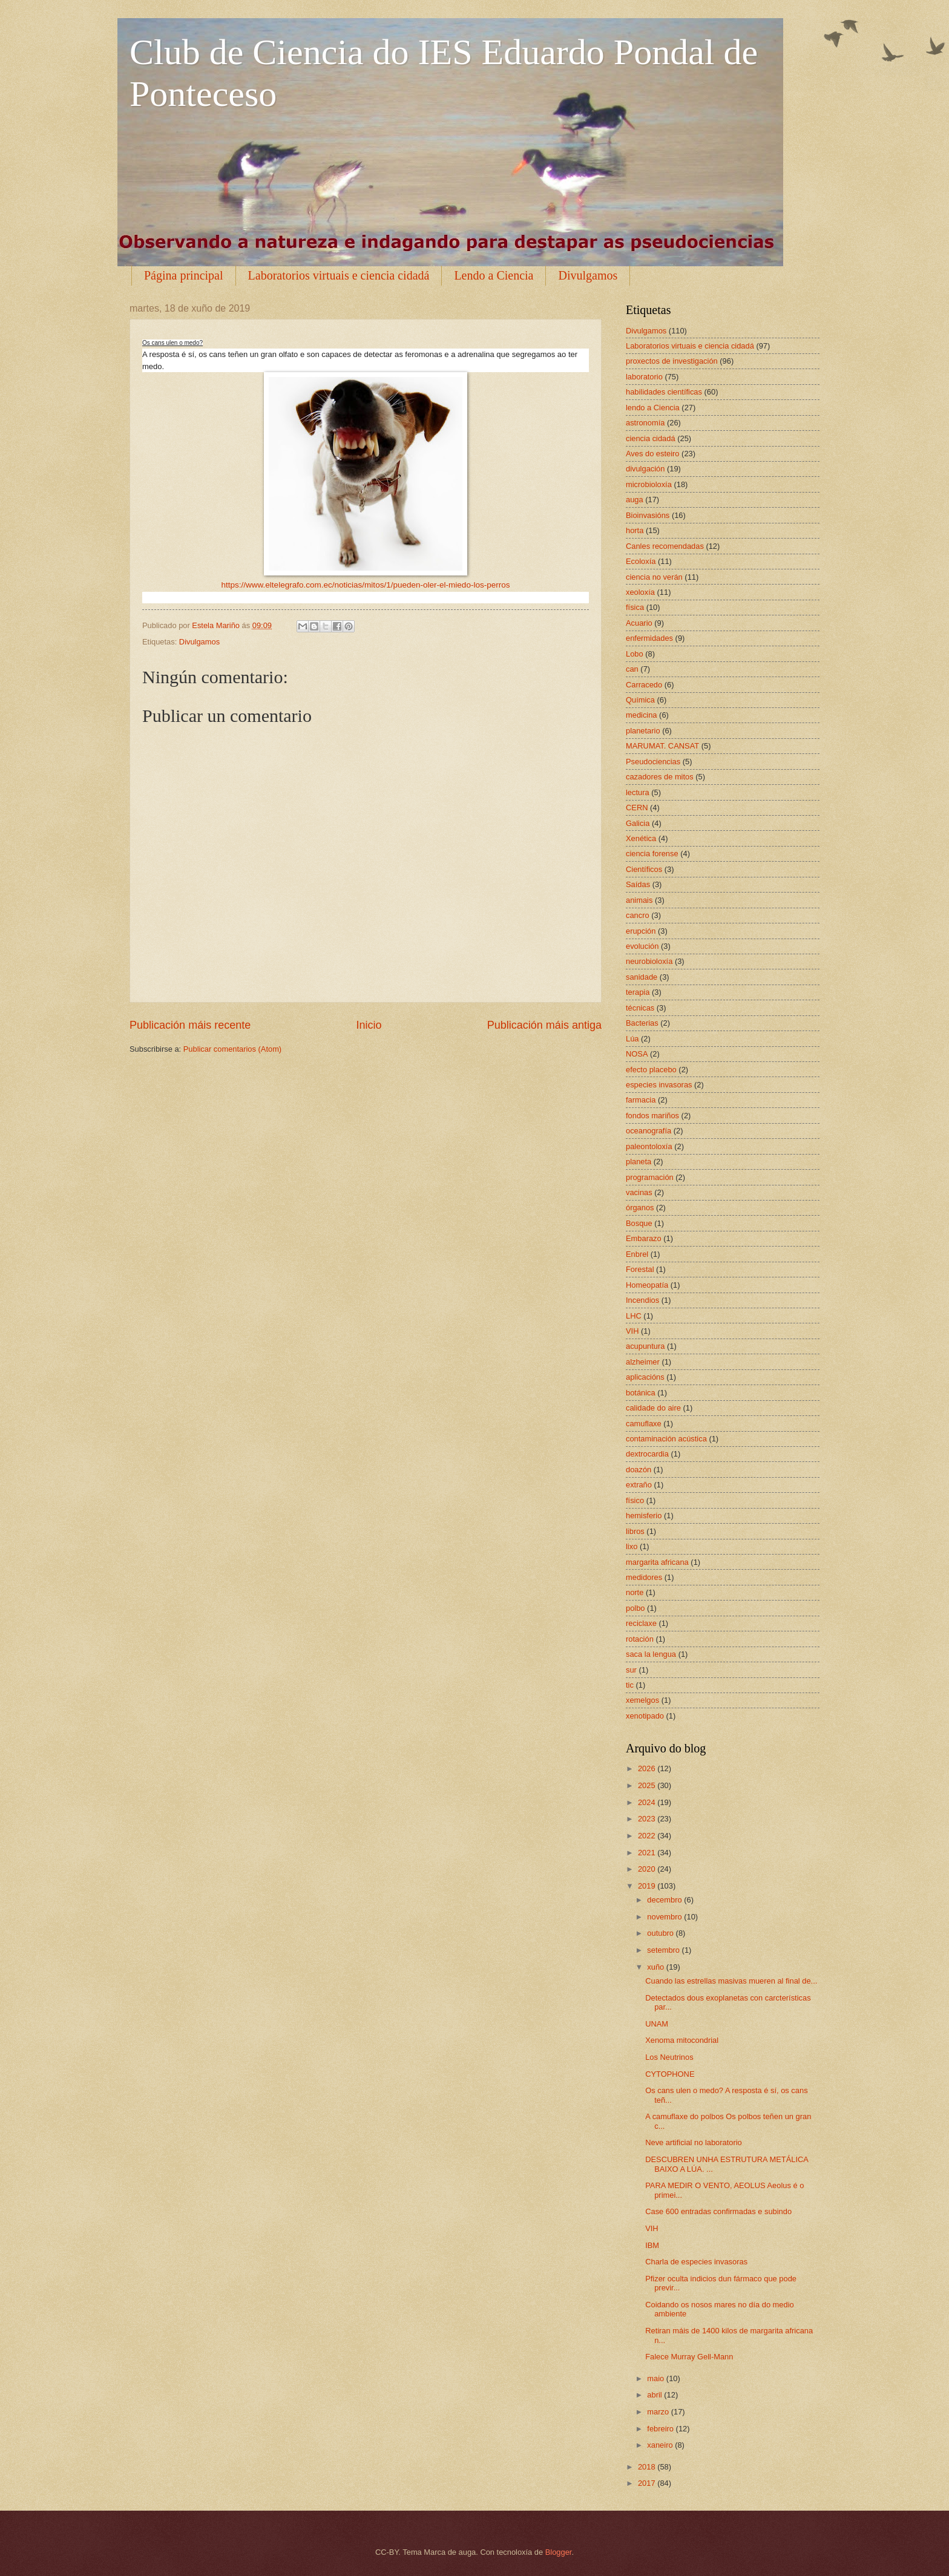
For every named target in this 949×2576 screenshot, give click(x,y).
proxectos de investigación (672, 360)
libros (635, 1531)
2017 (647, 2483)
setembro (664, 1950)
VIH (632, 1331)
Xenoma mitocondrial (681, 2040)
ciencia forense (652, 853)
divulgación (645, 468)
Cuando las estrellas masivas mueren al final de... (731, 1980)
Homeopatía (647, 1285)
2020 (647, 1868)
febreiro (661, 2428)
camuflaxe (644, 1423)
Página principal (183, 275)
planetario (643, 730)
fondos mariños (652, 1115)
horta (634, 530)
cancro (637, 915)
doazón (638, 1469)
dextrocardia (647, 1453)
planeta (638, 1161)
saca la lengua (651, 1654)
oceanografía (648, 1130)
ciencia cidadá (650, 438)
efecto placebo (651, 1069)
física (635, 607)
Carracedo (644, 684)
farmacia (640, 1099)
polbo (635, 1608)
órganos (640, 1207)
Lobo (634, 653)
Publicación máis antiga (544, 1025)
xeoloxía (640, 592)
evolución (642, 946)
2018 (647, 2466)
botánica (640, 1392)
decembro (665, 1899)
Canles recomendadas (665, 546)
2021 (647, 1852)
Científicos (644, 869)
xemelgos (642, 1700)
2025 (647, 1785)
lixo (631, 1546)
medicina (641, 714)
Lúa (632, 1038)
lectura (637, 792)
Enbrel (637, 1254)
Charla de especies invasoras (696, 2261)
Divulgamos (587, 275)
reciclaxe (641, 1623)
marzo (659, 2411)
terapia (637, 992)
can (632, 668)
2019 (647, 1885)
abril (655, 2394)
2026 (647, 1768)
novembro (665, 1916)
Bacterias (642, 1022)
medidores (644, 1577)
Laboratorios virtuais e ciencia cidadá (339, 275)
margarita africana (657, 1562)
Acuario (639, 623)
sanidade (641, 977)
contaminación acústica (666, 1438)
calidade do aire (653, 1407)
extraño (639, 1484)
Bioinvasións (647, 515)
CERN (637, 807)
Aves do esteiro (653, 453)
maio (656, 2378)
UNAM (656, 2023)
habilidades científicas (664, 391)
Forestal (640, 1269)
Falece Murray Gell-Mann (689, 2356)
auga (634, 499)
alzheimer (643, 1361)
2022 (647, 1835)
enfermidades (649, 638)
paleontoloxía (649, 1146)
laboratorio (644, 376)
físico (635, 1500)
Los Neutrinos (669, 2057)
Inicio (368, 1025)
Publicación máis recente (190, 1025)
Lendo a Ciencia (493, 275)
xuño (656, 1966)
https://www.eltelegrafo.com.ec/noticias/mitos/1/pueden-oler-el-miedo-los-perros (365, 584)
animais (639, 900)
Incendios (642, 1300)
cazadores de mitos (660, 776)
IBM (652, 2245)
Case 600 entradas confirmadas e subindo (718, 2211)
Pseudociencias (653, 761)
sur (631, 1669)
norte (634, 1592)
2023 (647, 1818)
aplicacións (645, 1376)
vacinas (639, 1192)
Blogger (558, 2552)
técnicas (640, 1007)
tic (630, 1684)
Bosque (639, 1223)
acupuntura (645, 1346)
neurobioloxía (649, 961)
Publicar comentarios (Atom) (232, 1049)
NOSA (637, 1053)
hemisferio (644, 1515)
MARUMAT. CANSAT (662, 745)
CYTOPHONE (669, 2074)
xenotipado (645, 1715)
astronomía (645, 422)
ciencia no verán (654, 577)
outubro (661, 1933)
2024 (647, 1802)
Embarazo (644, 1238)
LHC (634, 1315)
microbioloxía (649, 484)
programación (650, 1177)
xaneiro (661, 2445)
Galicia (637, 823)
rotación (640, 1639)
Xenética (641, 838)
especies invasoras (659, 1084)
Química (640, 699)
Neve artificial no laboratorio (693, 2142)
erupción (640, 931)
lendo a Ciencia (653, 407)
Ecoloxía (640, 561)
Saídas (638, 884)
